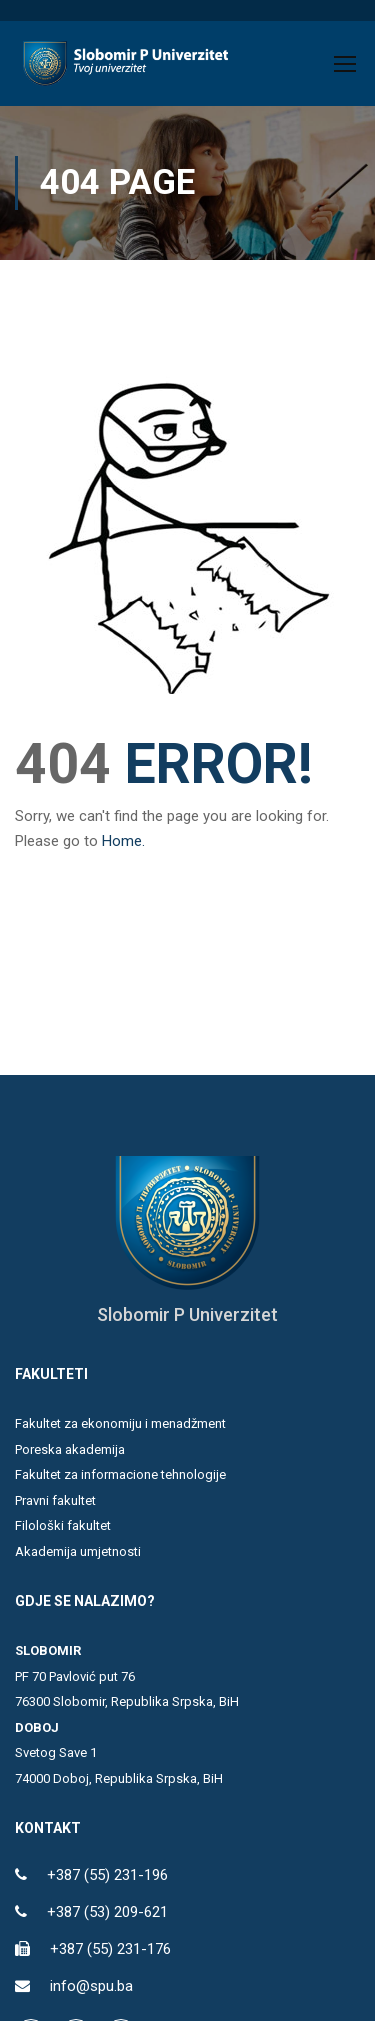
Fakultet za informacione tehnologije (120, 1474)
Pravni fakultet (55, 1500)
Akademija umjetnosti (78, 1551)
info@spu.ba (91, 1986)
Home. (123, 841)
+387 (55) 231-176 (110, 1949)
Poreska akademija (70, 1449)
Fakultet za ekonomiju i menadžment (120, 1423)
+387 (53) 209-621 (107, 1912)
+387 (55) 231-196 (107, 1875)
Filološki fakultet (63, 1525)
